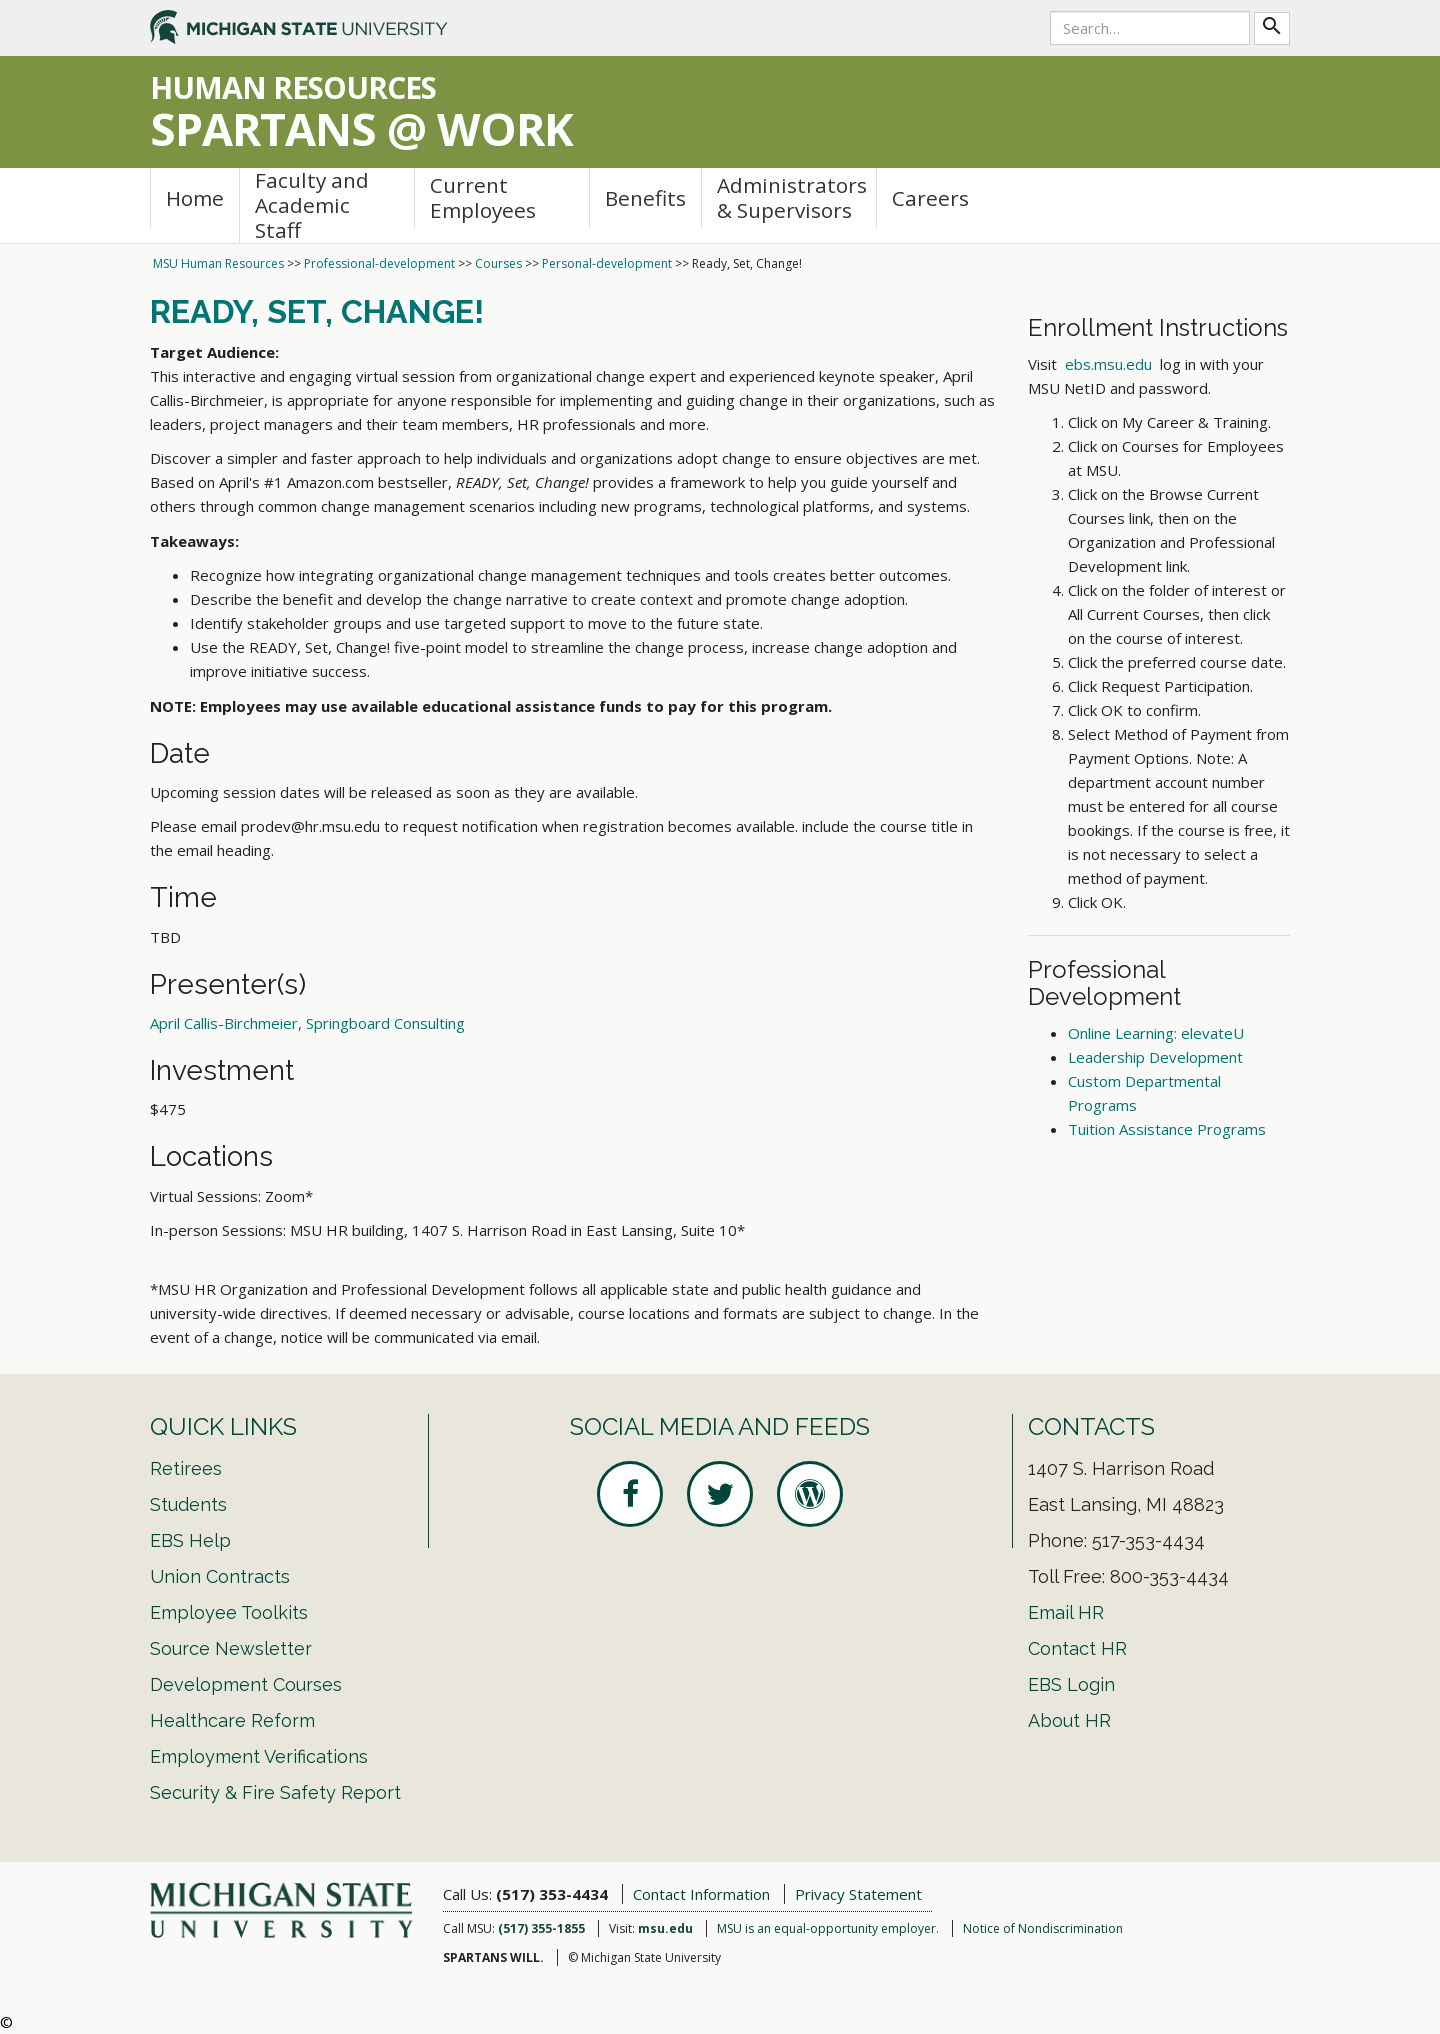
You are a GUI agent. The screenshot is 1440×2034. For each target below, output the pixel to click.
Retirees (186, 1468)
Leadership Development (1155, 1057)
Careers (930, 198)
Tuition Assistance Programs (1167, 1129)
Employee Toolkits (229, 1612)
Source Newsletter (231, 1648)
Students (188, 1504)
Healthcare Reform (232, 1720)
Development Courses (246, 1684)
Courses (498, 263)
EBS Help (190, 1540)
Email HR (1066, 1612)
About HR (1069, 1720)
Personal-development (607, 263)
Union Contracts (220, 1576)
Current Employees (483, 197)
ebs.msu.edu (1108, 364)
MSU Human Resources (218, 263)
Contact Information (701, 1894)
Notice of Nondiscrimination (1043, 1928)
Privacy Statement (858, 1894)
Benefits (645, 198)
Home (195, 198)
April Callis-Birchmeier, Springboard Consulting (307, 1023)
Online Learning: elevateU (1156, 1033)
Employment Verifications (259, 1756)
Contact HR (1077, 1648)
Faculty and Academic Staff (312, 205)
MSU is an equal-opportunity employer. (828, 1928)
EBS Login (1071, 1684)
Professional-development (379, 263)
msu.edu (665, 1928)
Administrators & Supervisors (792, 197)
